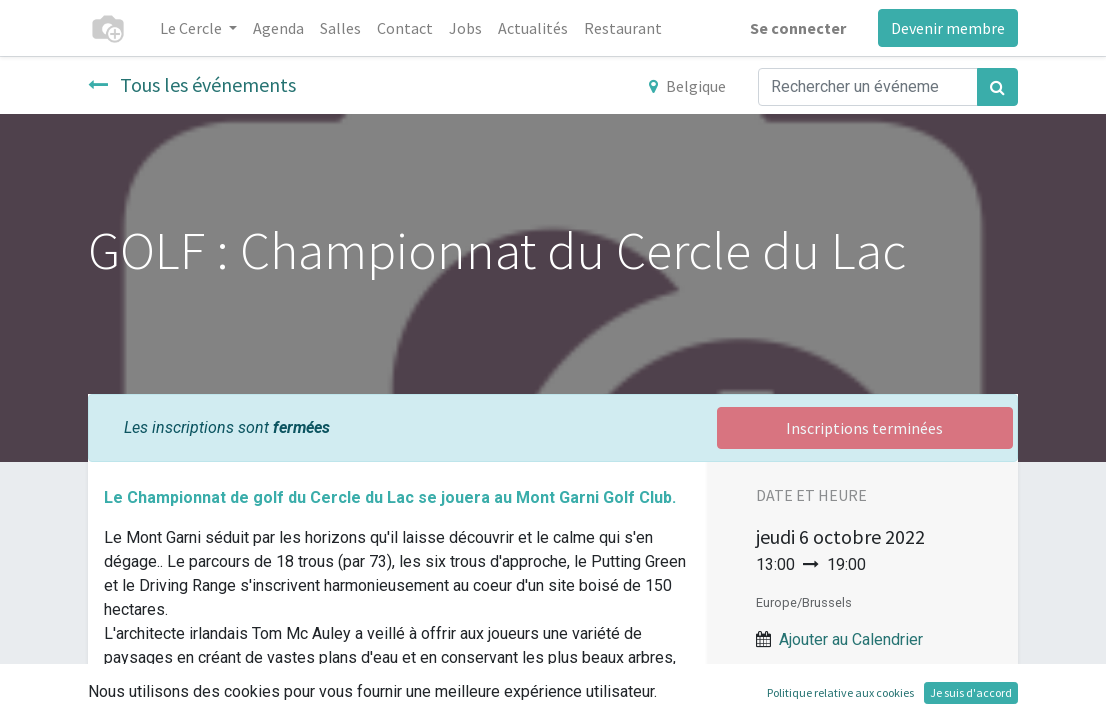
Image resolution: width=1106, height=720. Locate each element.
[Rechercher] (997, 87)
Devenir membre (948, 28)
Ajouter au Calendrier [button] (851, 639)
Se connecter (798, 28)
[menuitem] (278, 28)
